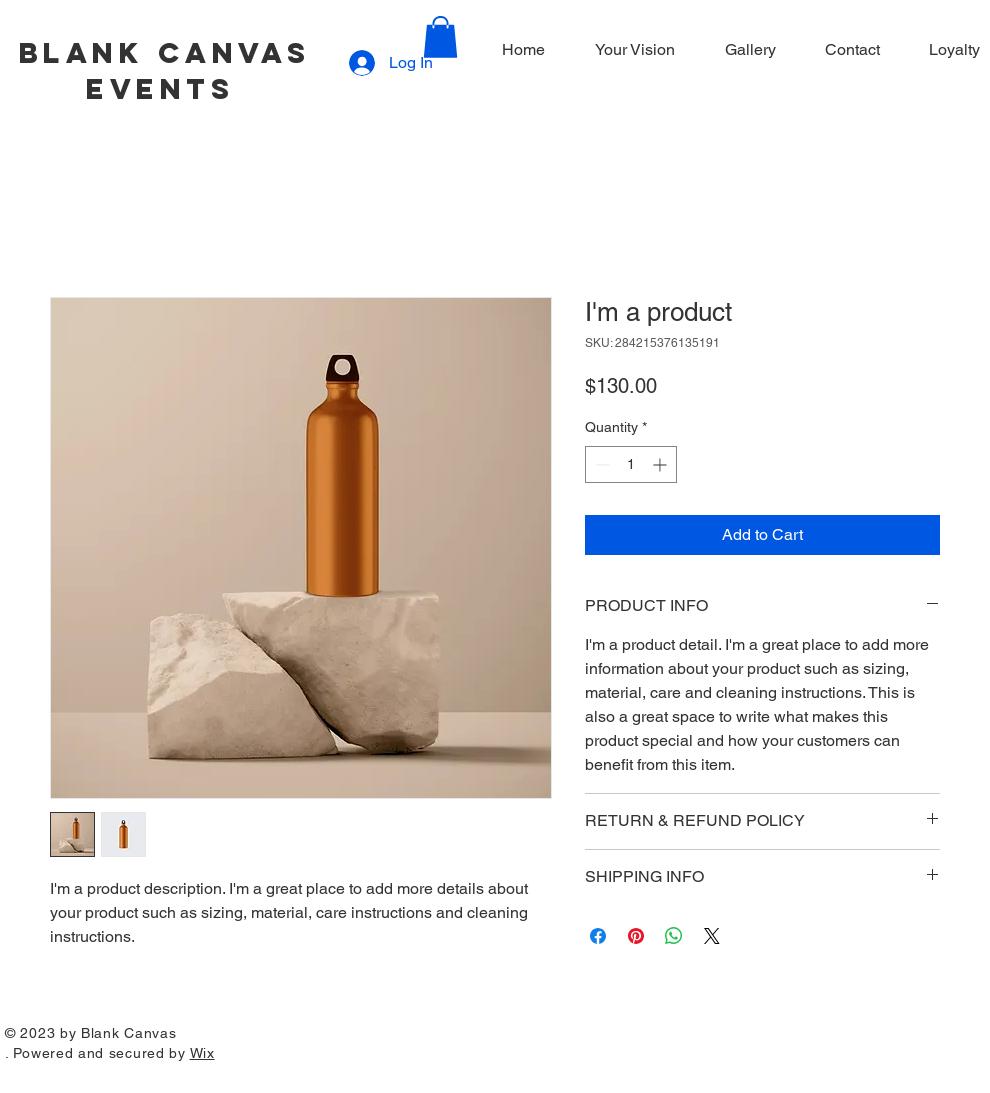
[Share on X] (712, 936)
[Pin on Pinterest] (636, 936)
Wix (202, 1053)
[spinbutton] (631, 464)
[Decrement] (600, 464)
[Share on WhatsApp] (674, 936)
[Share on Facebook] (598, 936)
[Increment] (661, 464)
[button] (440, 37)
